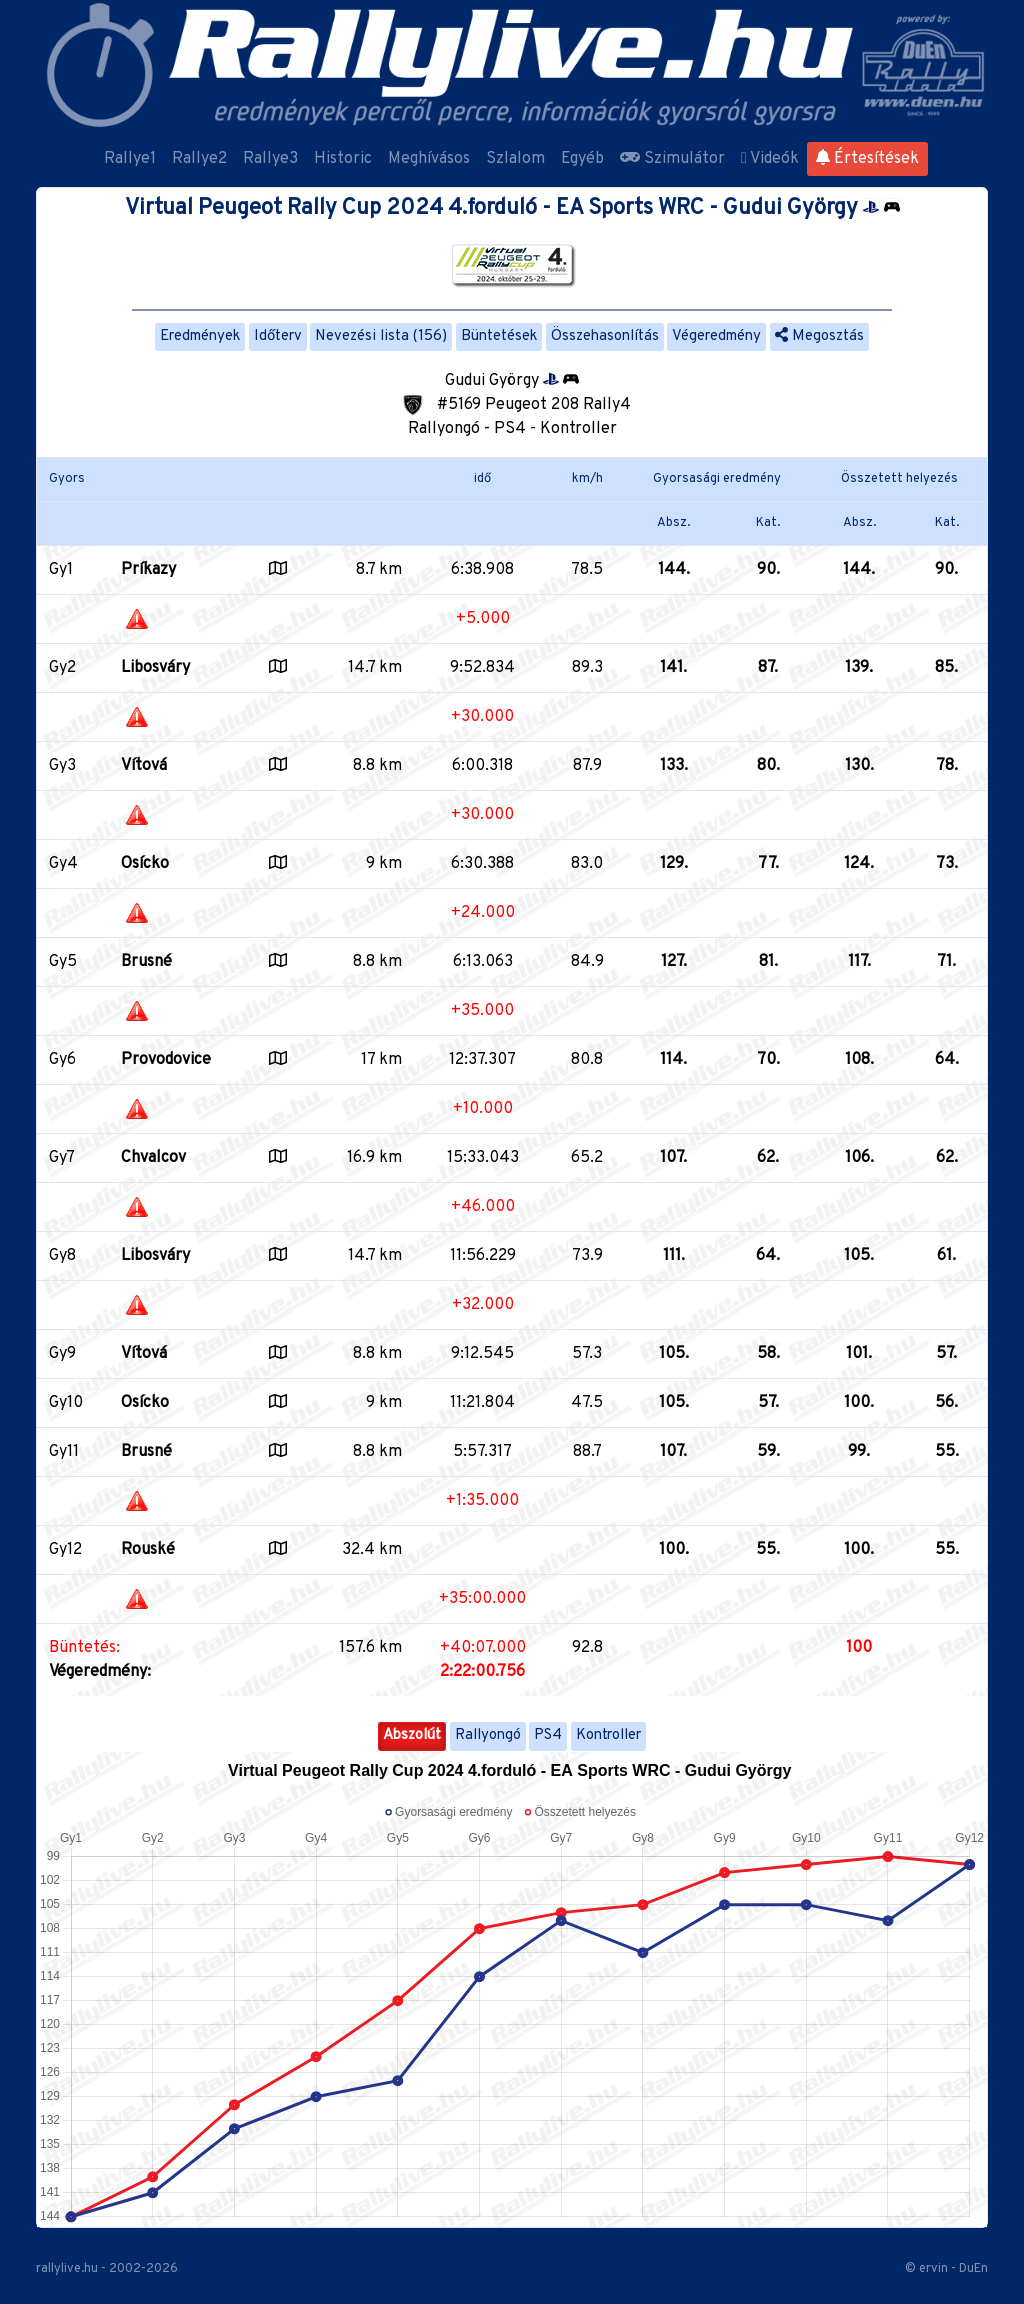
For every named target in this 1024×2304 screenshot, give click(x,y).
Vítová (144, 766)
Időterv (278, 336)
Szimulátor (672, 159)
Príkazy (148, 570)
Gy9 (62, 1354)
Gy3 (62, 766)
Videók (770, 159)
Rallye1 (130, 159)
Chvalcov (153, 1158)
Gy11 (64, 1452)
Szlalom (515, 159)
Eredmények (200, 336)
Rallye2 (199, 159)
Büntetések (499, 336)
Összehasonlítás (605, 336)
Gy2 (62, 668)
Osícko (145, 864)
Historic (343, 159)
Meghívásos (429, 159)
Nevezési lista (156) (381, 336)
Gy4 (63, 864)
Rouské (148, 1550)
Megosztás (819, 336)
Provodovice (166, 1060)
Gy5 (63, 962)
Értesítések (867, 159)
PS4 (548, 1735)
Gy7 (62, 1158)
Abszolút (412, 1735)
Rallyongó (488, 1735)
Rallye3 (270, 159)
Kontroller (608, 1735)
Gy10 (66, 1403)
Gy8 (62, 1256)
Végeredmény (716, 336)
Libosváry (155, 668)
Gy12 (65, 1550)
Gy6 (62, 1060)
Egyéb (582, 159)
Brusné (146, 962)
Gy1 (61, 570)
